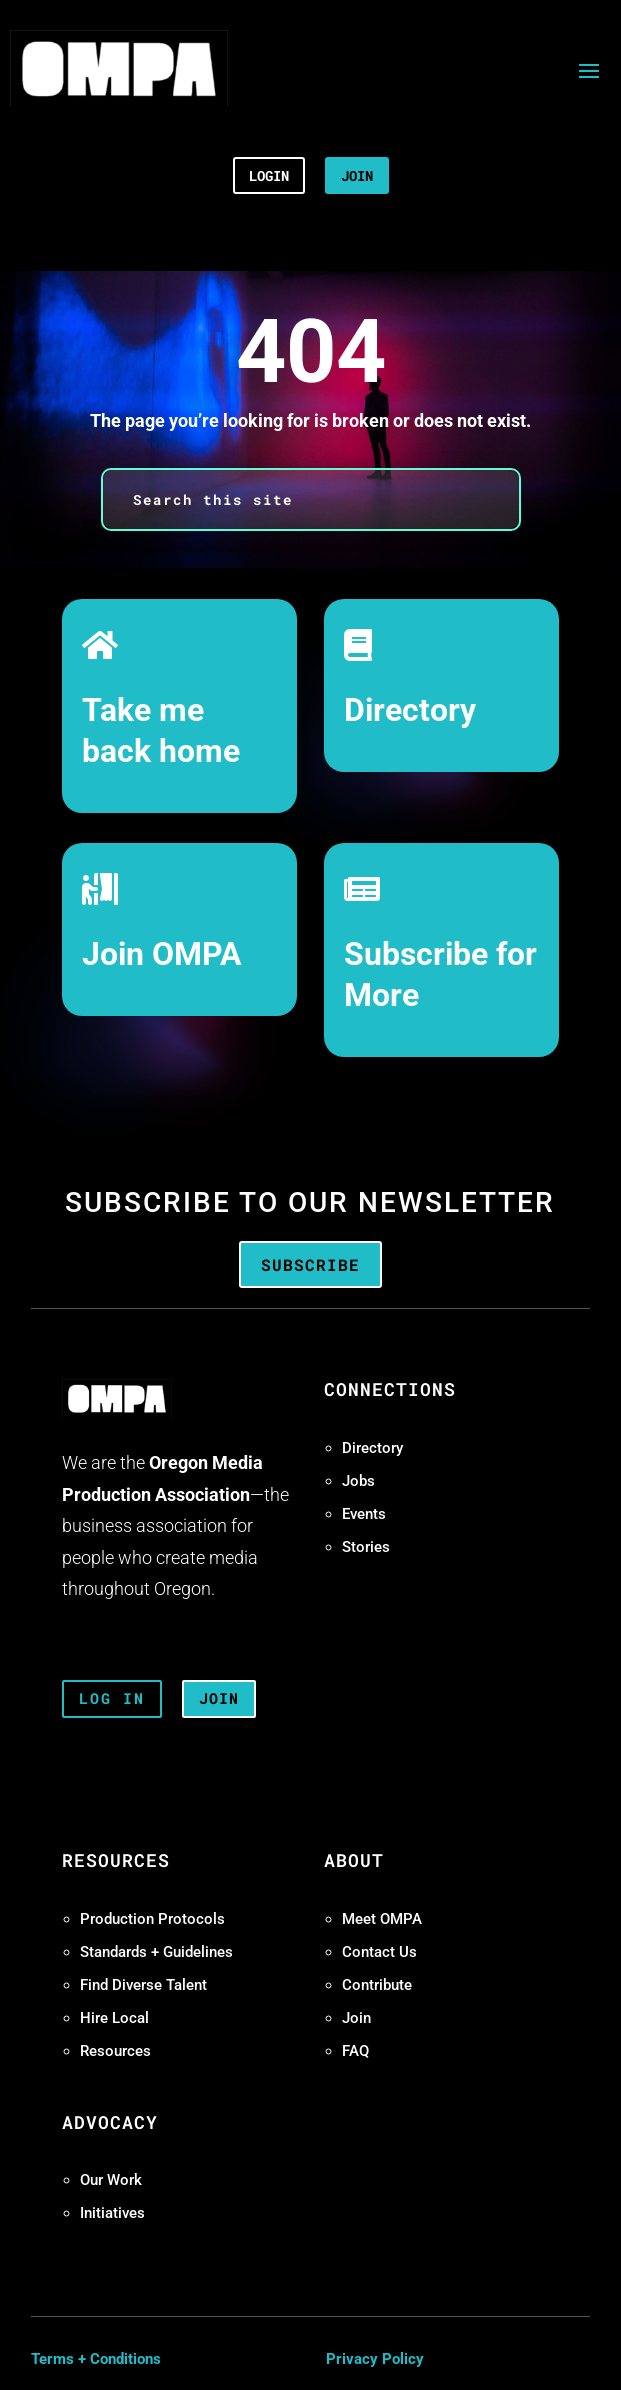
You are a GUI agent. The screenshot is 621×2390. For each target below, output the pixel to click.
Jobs (358, 1481)
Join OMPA (162, 954)
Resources (115, 2051)
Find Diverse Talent (143, 1985)
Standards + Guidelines (156, 1952)
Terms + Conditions (96, 2359)
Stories (366, 1547)
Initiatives (112, 2213)
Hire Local (114, 2018)
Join (356, 2018)
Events (364, 1514)
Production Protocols (152, 1919)
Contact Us (379, 1952)
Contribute (377, 1985)
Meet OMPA (382, 1919)
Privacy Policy (375, 2359)
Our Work (111, 2180)
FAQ (355, 2051)
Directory (410, 710)
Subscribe (310, 1264)
